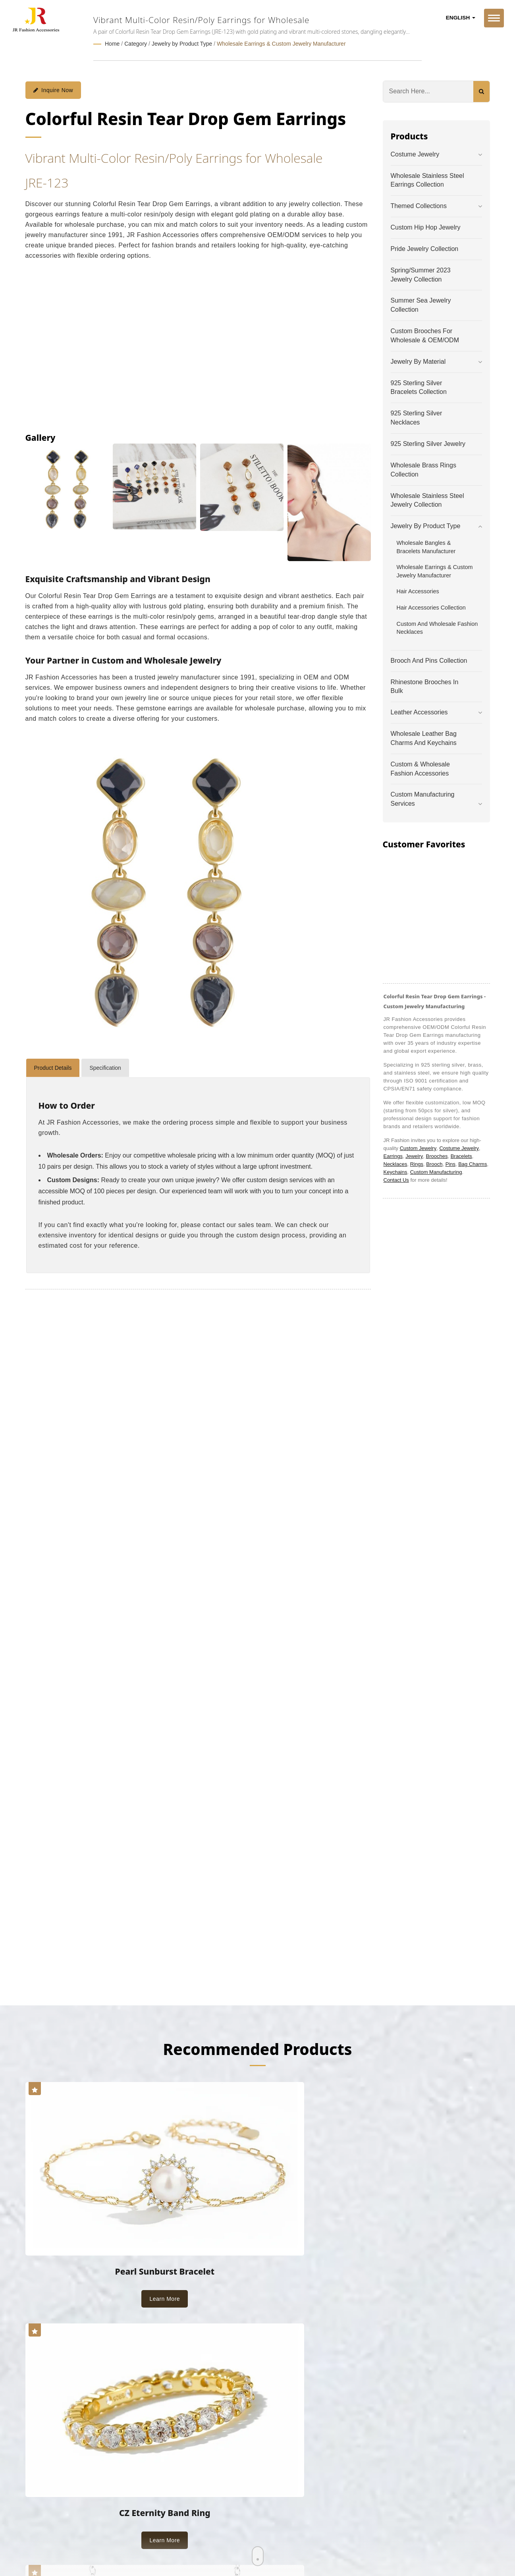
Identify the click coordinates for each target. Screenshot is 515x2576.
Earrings (393, 1155)
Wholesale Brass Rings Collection (423, 469)
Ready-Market (101, 2517)
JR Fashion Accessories (105, 2508)
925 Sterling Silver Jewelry (428, 443)
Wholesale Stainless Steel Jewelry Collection (427, 499)
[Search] (428, 90)
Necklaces (395, 1163)
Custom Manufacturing (436, 1171)
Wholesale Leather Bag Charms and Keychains (424, 737)
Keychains (395, 1171)
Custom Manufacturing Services (423, 799)
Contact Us (396, 1179)
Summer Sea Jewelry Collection (421, 305)
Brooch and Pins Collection (429, 659)
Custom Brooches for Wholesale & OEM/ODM (425, 335)
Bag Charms (472, 1163)
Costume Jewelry (415, 153)
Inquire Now (53, 89)
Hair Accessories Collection (431, 607)
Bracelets (461, 1155)
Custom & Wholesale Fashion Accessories (420, 768)
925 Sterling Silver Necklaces (416, 417)
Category (135, 44)
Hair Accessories (418, 591)
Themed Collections (419, 205)
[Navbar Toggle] (494, 18)
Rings (416, 1163)
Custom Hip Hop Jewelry (426, 226)
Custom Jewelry (418, 1147)
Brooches (436, 1155)
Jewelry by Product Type (182, 44)
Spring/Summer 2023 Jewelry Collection (421, 274)
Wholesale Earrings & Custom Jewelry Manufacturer (281, 44)
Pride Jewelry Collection (425, 248)
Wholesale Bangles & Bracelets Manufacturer (426, 546)
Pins (450, 1163)
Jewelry (414, 1155)
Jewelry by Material (418, 360)
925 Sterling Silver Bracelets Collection (419, 387)
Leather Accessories (419, 711)
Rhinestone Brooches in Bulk (425, 686)
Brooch (434, 1163)
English (460, 18)
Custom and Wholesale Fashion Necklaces (437, 627)
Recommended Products (257, 2048)
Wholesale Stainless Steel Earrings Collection (427, 179)
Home (112, 44)
